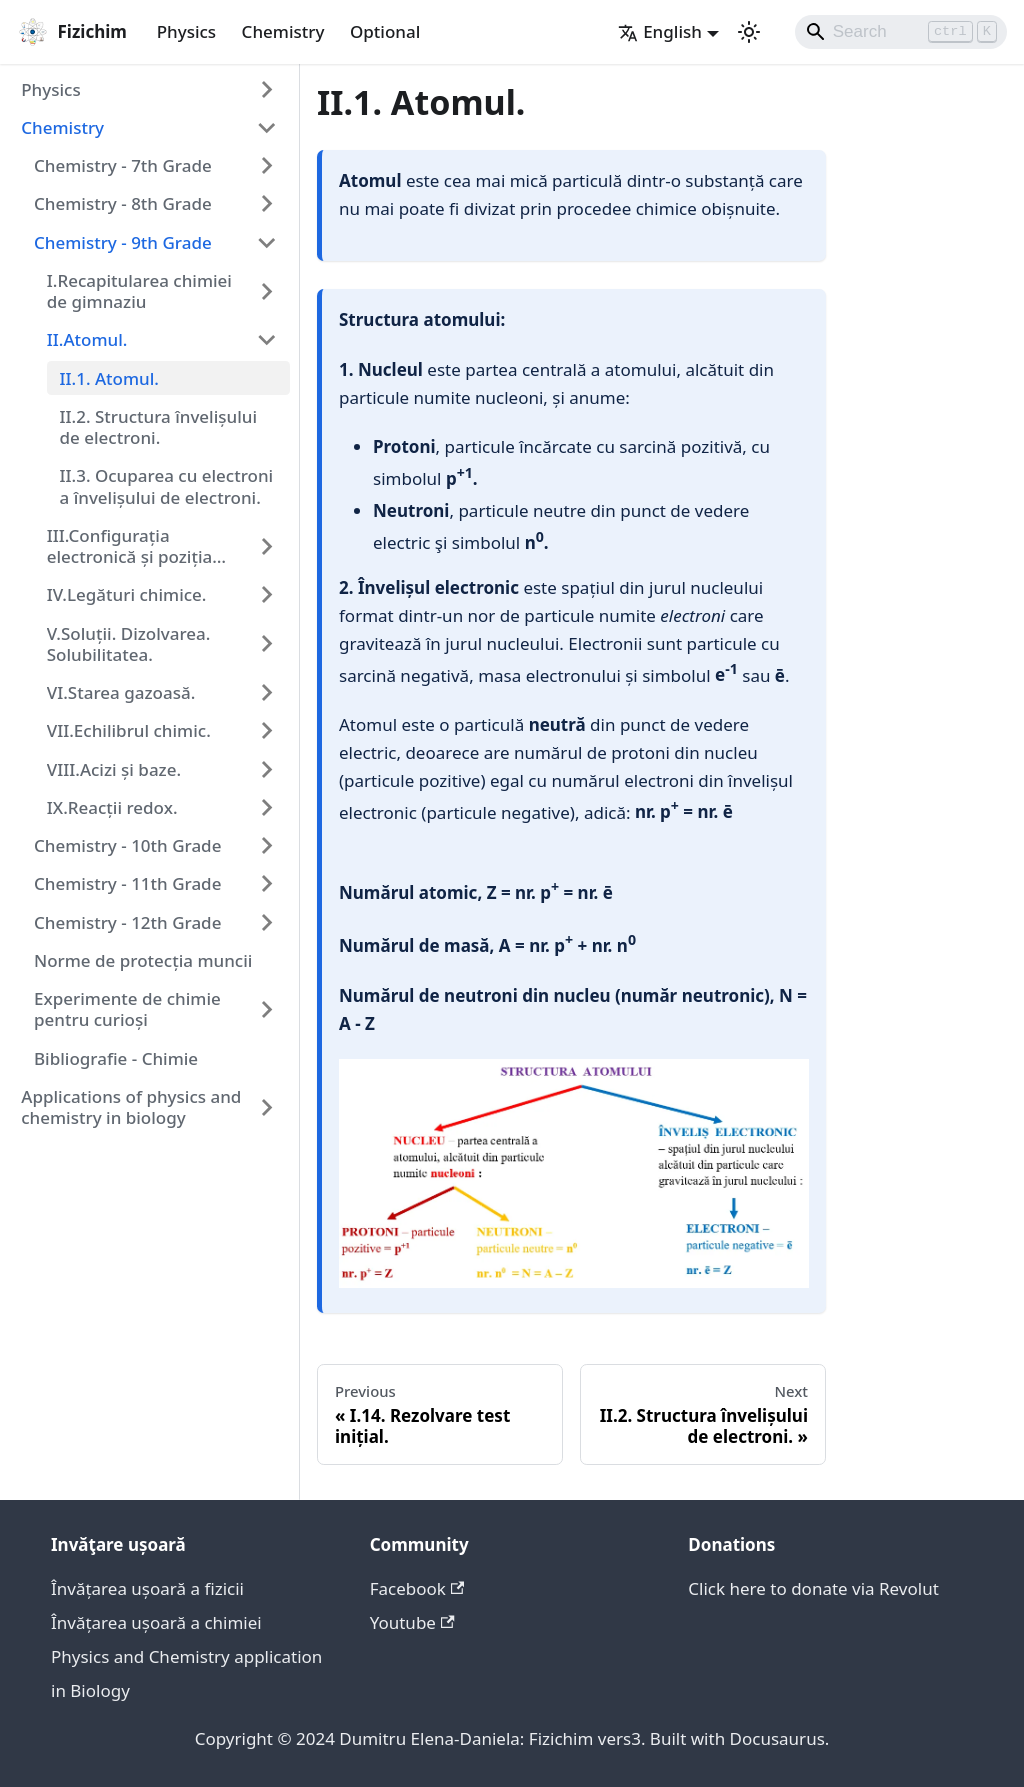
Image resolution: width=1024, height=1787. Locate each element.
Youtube (412, 1622)
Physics (186, 31)
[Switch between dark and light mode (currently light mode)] (749, 32)
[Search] (901, 32)
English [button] (660, 31)
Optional (385, 31)
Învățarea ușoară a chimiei (156, 1622)
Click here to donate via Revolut (813, 1588)
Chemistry (283, 31)
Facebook (417, 1588)
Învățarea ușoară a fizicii (147, 1588)
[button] (150, 89)
